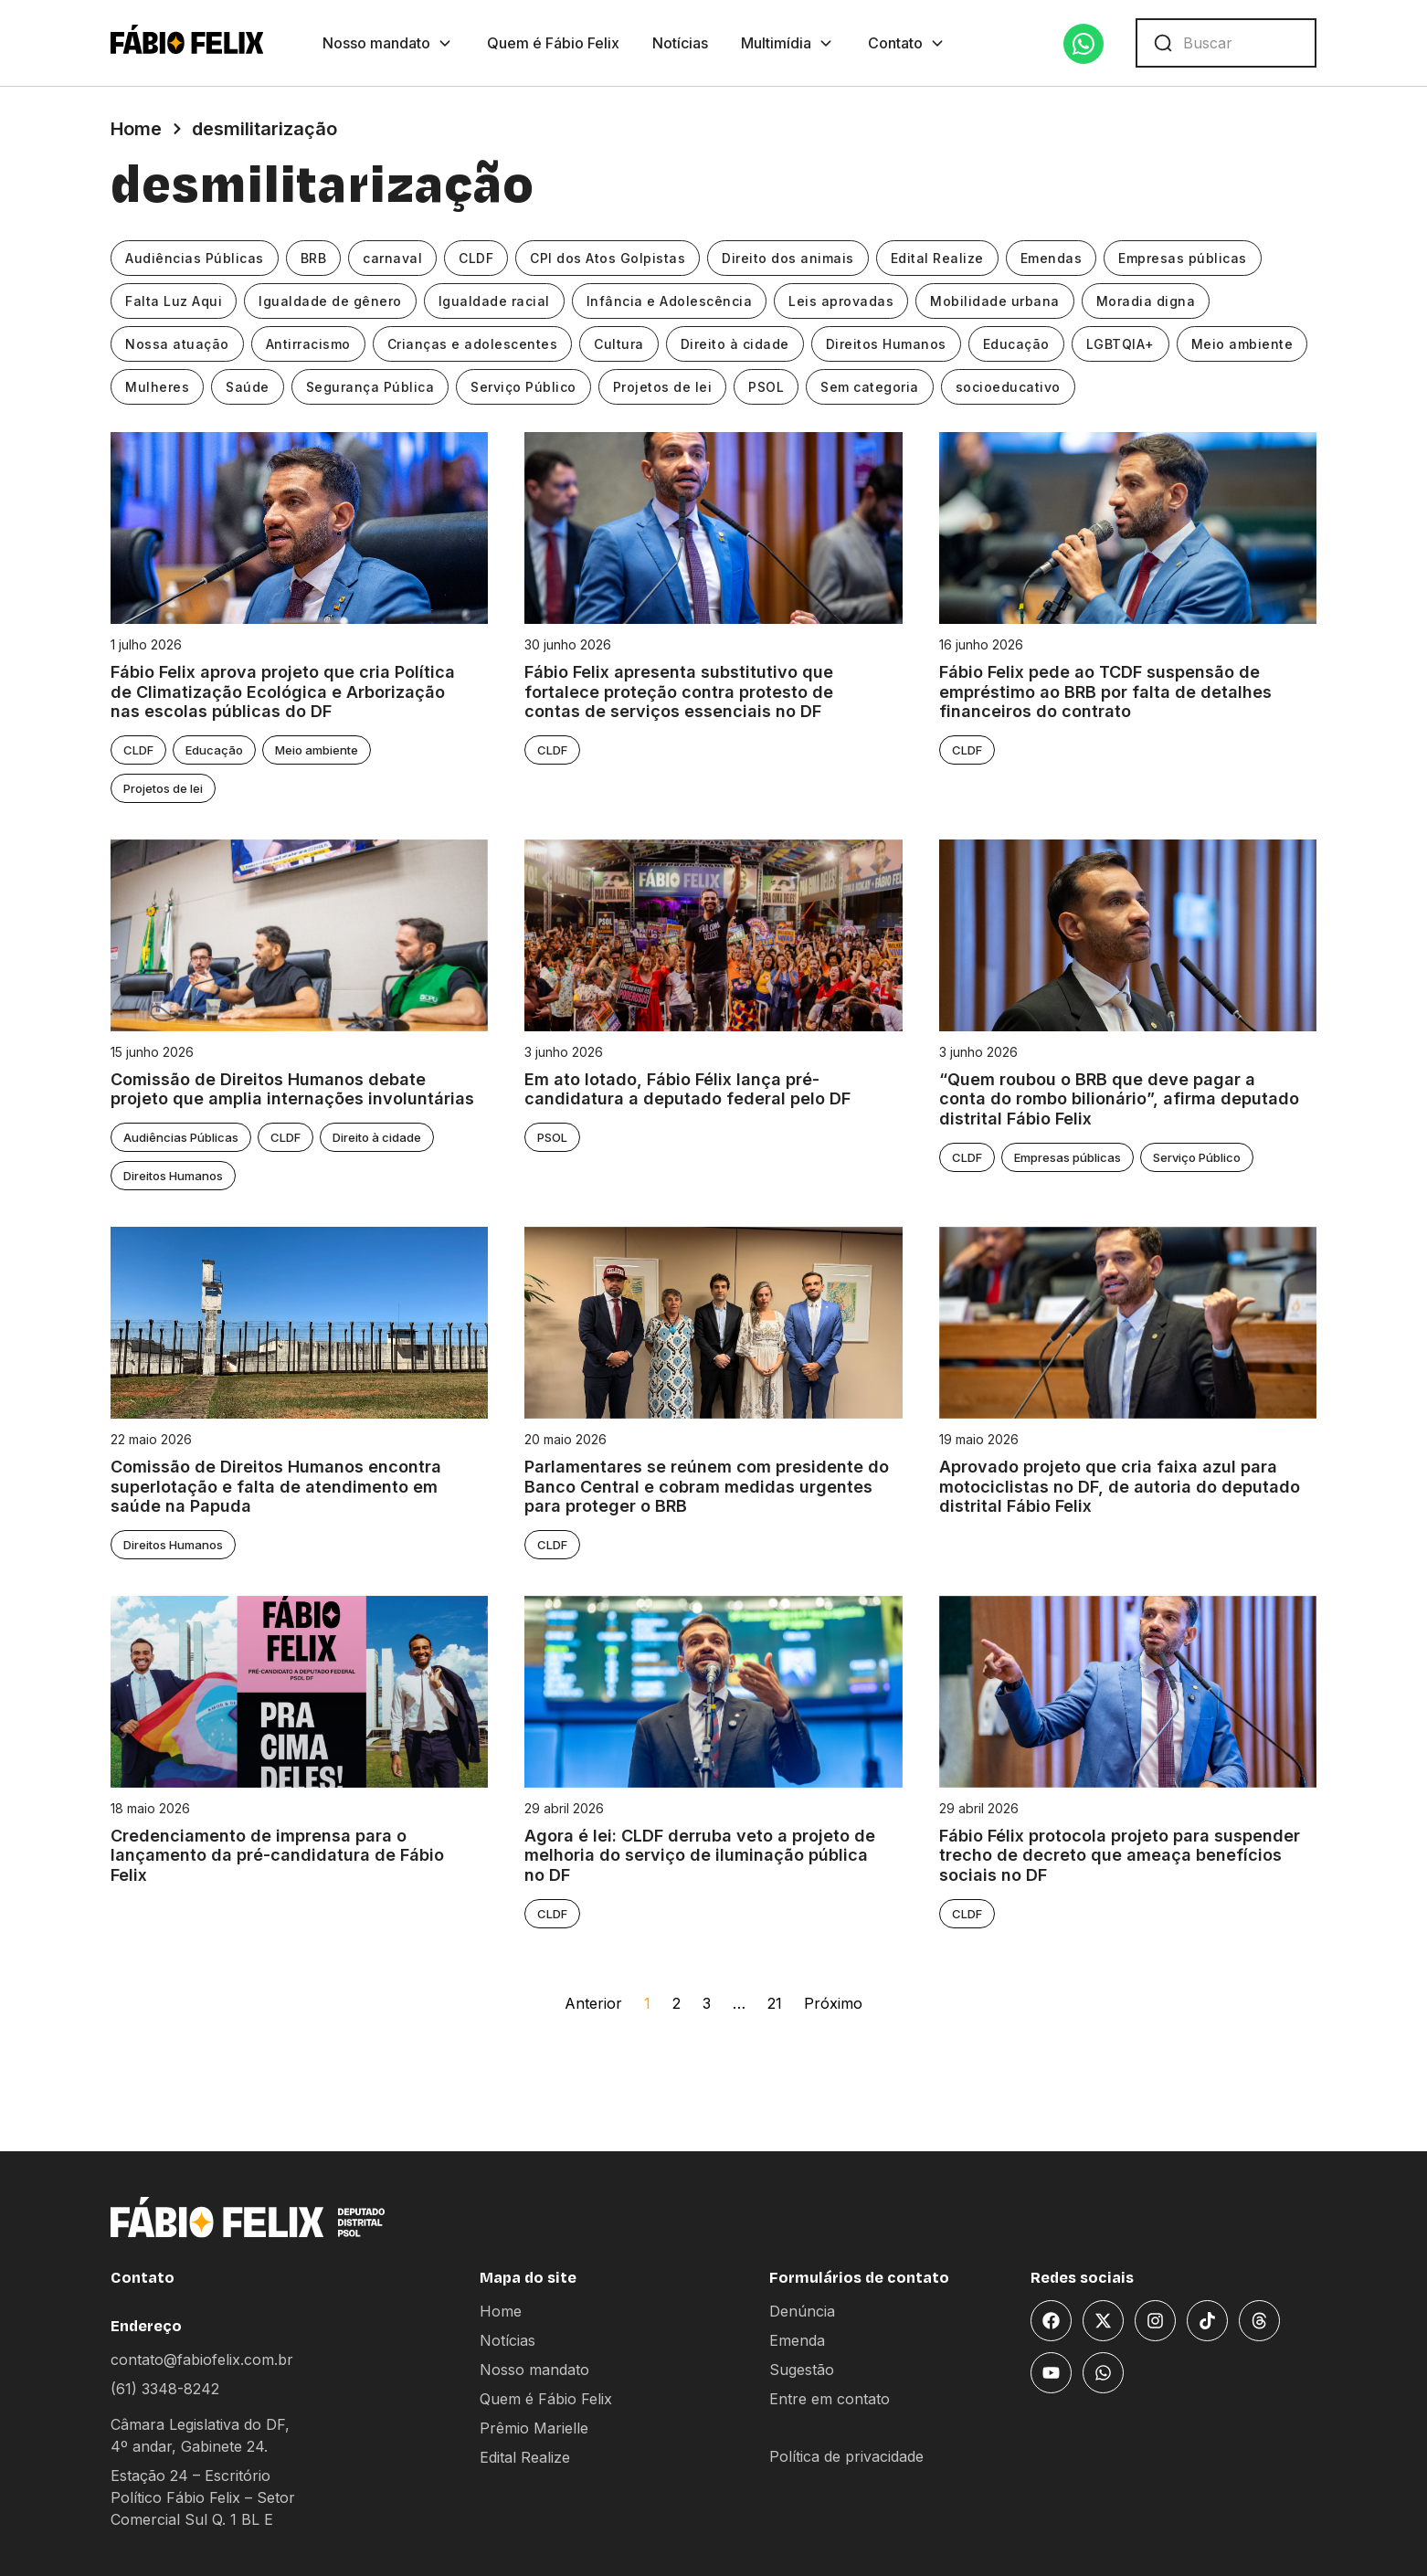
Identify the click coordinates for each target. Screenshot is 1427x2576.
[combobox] (1226, 43)
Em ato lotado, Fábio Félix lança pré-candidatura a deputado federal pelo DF (687, 1089)
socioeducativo (1008, 387)
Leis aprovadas (840, 301)
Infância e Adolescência (670, 301)
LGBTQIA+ (1120, 344)
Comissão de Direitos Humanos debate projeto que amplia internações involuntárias (292, 1089)
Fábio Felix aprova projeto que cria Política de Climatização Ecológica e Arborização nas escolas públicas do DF (283, 691)
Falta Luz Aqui (173, 301)
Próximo (833, 2003)
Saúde (248, 387)
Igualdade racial (494, 301)
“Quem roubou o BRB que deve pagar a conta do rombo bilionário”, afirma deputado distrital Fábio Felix (1119, 1099)
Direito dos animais (788, 258)
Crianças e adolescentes (472, 344)
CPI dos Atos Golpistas (607, 258)
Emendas (1051, 258)
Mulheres (157, 387)
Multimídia (788, 42)
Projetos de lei (663, 387)
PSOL (766, 387)
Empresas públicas (1182, 258)
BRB (314, 258)
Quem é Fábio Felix (553, 43)
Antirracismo (308, 344)
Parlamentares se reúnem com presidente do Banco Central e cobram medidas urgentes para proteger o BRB (706, 1486)
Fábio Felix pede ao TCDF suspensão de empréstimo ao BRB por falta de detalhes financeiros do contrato (1105, 691)
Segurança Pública (370, 387)
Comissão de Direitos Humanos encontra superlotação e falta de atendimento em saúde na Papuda (276, 1486)
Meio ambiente (1242, 344)
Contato (907, 42)
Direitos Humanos (886, 344)
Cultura (619, 344)
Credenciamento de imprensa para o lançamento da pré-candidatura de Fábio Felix (277, 1855)
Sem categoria (869, 387)
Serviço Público (523, 387)
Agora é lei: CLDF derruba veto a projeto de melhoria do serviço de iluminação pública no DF (699, 1855)
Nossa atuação (177, 344)
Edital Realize (937, 258)
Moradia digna (1146, 301)
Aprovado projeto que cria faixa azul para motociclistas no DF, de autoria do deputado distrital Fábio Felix (1119, 1486)
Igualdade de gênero (330, 301)
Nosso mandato (388, 42)
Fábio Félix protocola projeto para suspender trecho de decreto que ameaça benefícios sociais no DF (1122, 1855)
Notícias (680, 43)
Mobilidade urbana (995, 301)
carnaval (392, 258)
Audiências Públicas (194, 258)
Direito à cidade (735, 344)
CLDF (476, 258)
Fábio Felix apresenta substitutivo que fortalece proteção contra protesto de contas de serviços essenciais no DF (678, 691)
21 (774, 2003)
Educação (1016, 344)
